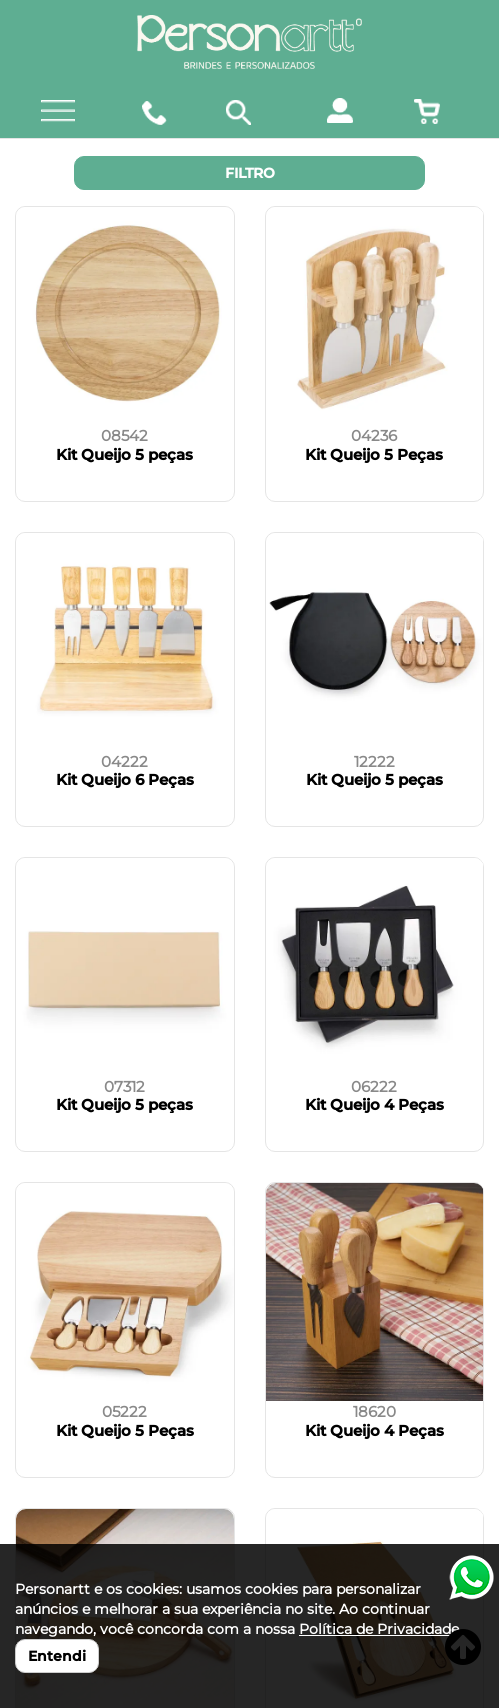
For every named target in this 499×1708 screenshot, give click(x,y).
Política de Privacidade (379, 1629)
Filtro (250, 173)
